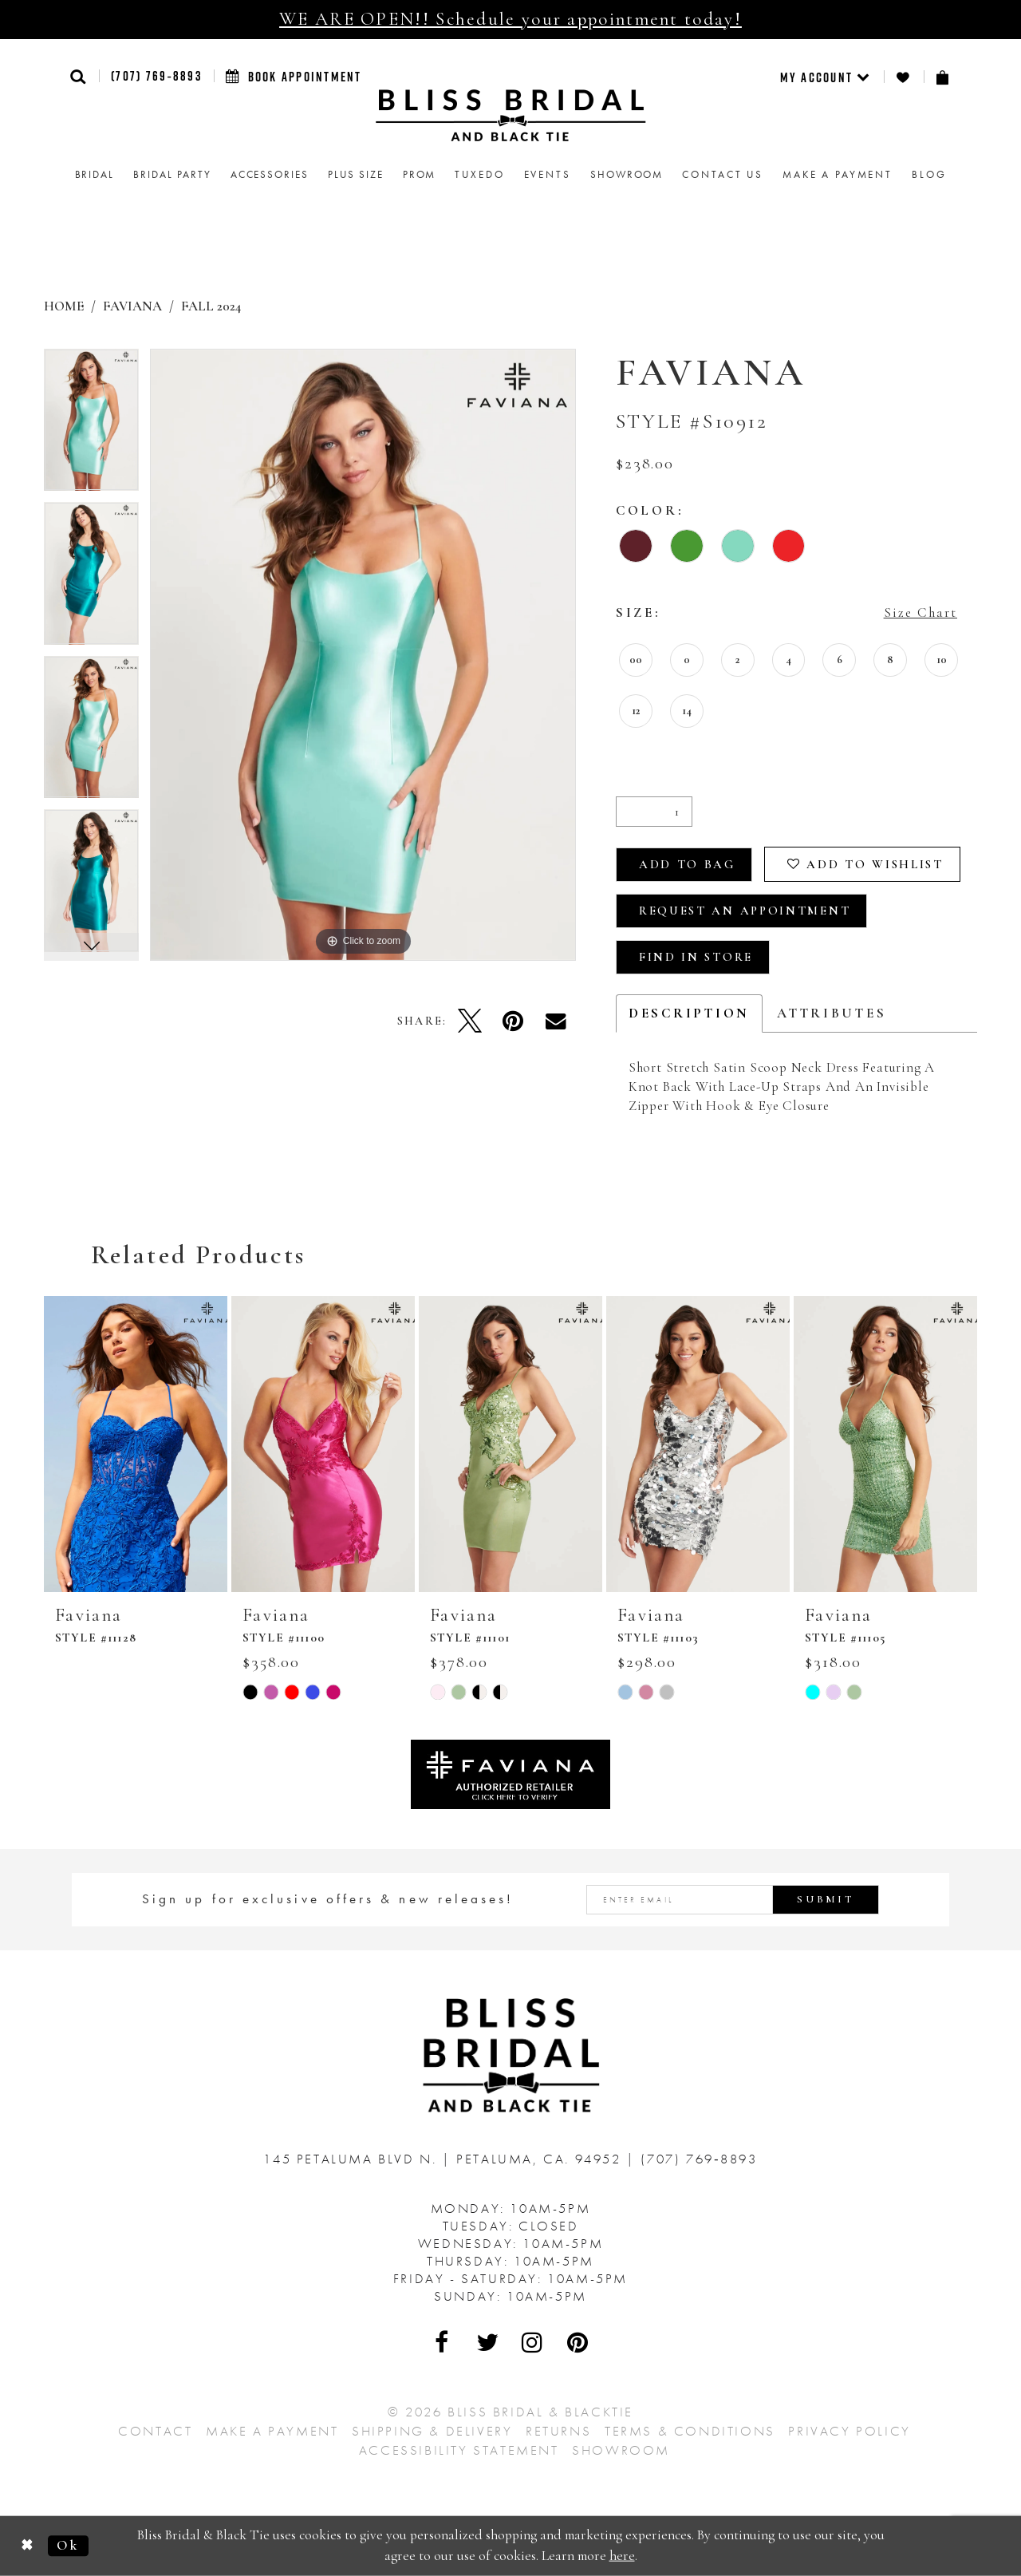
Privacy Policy (849, 2431)
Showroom (621, 2450)
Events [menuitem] (547, 174)
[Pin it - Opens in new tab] (513, 1021)
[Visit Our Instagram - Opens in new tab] (533, 2342)
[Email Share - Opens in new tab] (556, 1021)
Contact (155, 2431)
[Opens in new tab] (510, 1772)
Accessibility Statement (459, 2450)
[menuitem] (826, 76)
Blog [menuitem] (929, 174)
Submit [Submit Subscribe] (825, 1899)
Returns (558, 2431)
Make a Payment (272, 2431)
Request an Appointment (744, 910)
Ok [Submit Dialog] (68, 2545)
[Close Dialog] (27, 2546)
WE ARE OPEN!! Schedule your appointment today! (510, 19)
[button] (78, 76)
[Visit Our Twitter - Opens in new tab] (488, 2342)
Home (64, 306)
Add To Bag (687, 864)
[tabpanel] (91, 426)
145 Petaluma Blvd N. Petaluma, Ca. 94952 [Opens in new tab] (444, 2158)
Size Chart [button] (920, 612)
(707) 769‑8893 (156, 76)
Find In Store (696, 957)
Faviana (132, 306)
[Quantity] (654, 811)
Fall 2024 (211, 306)
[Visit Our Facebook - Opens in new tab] (443, 2342)
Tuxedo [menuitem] (479, 174)
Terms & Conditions (690, 2431)
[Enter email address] (733, 1899)
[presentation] (135, 1444)
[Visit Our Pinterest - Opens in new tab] (578, 2342)
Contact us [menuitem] (722, 174)
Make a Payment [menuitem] (838, 174)
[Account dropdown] (826, 76)
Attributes (831, 1013)
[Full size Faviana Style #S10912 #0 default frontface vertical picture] (363, 655)
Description (689, 1013)
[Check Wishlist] (904, 77)
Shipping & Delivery (432, 2431)
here (622, 2555)
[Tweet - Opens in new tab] (470, 1021)
